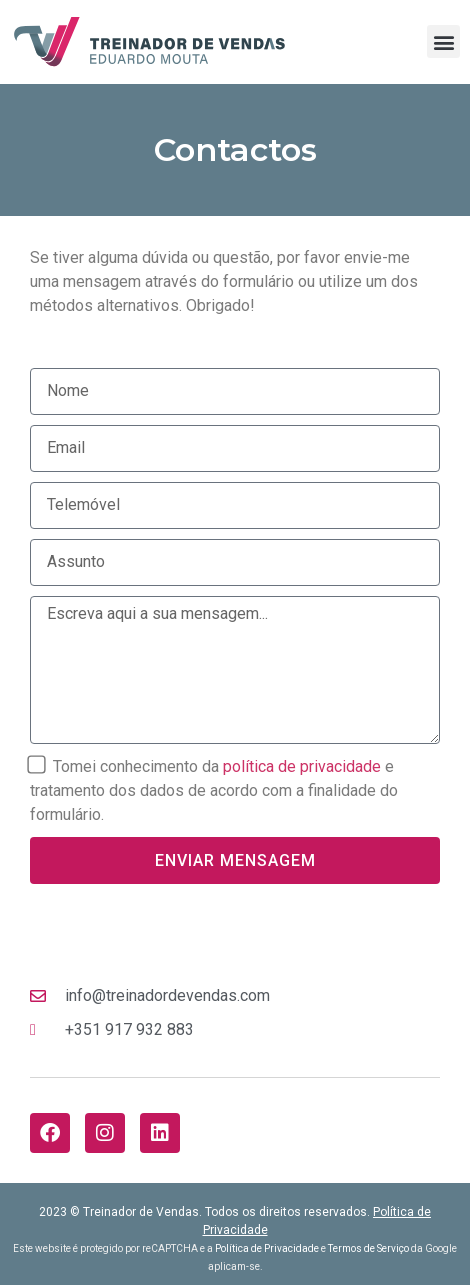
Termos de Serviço (368, 1248)
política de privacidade (302, 766)
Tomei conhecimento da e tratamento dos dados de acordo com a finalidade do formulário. (214, 790)
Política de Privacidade (267, 1248)
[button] (443, 41)
